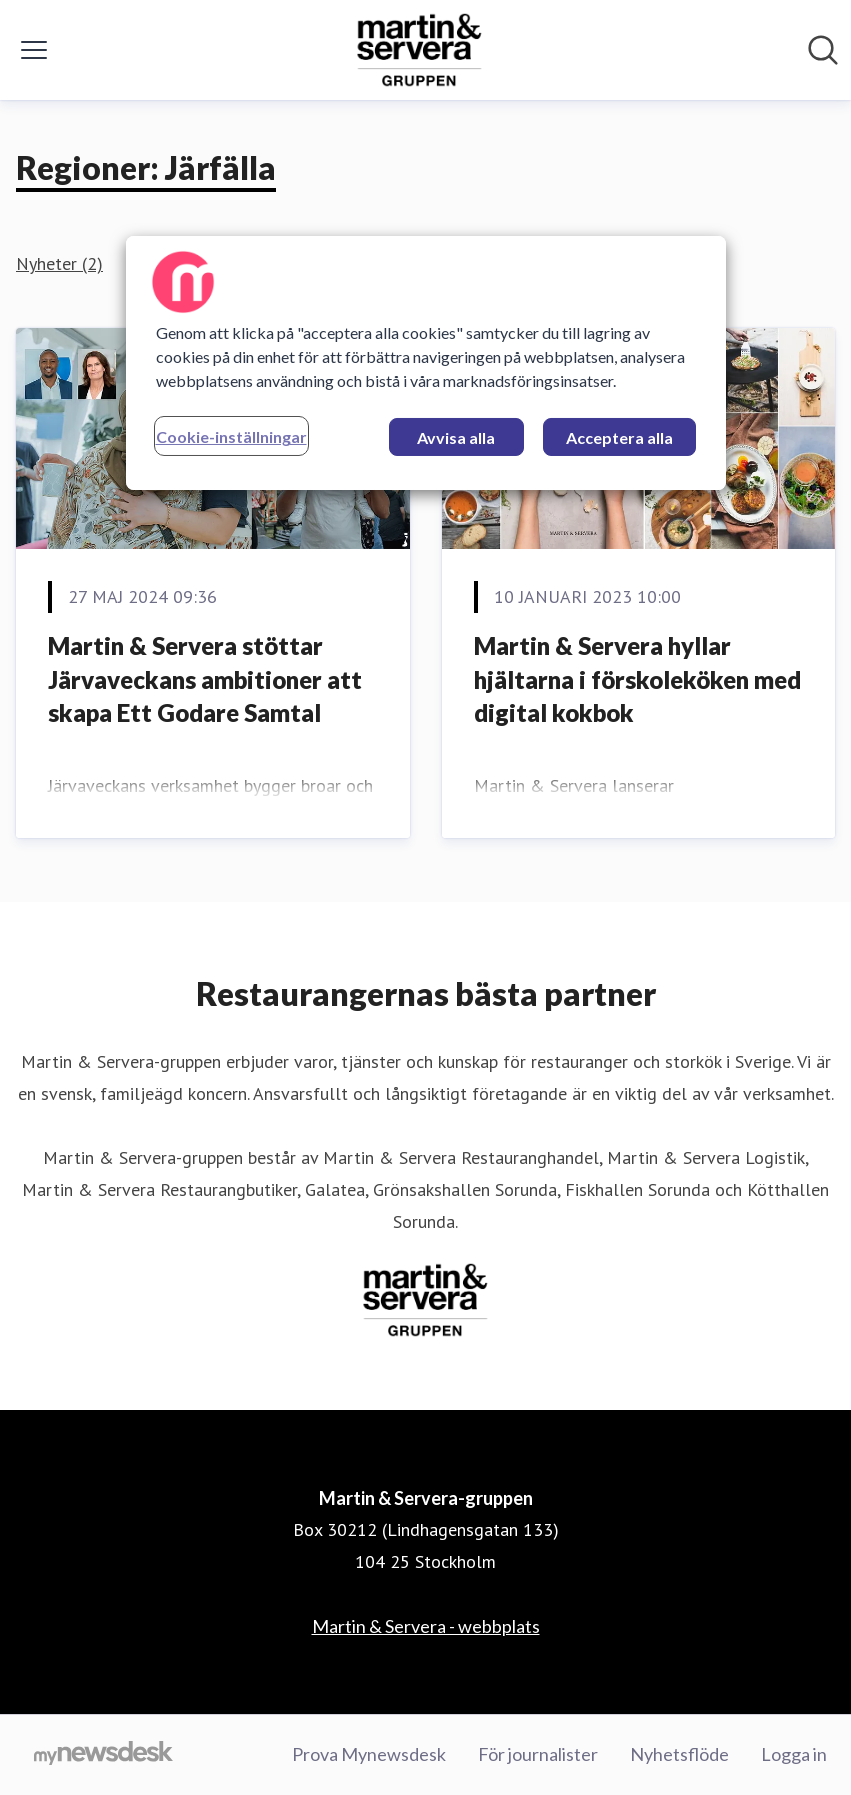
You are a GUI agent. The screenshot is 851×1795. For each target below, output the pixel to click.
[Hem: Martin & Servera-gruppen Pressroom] (420, 50)
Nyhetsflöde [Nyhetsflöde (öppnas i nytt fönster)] (679, 1754)
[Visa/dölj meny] (34, 50)
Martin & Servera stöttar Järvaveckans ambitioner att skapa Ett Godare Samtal (205, 679)
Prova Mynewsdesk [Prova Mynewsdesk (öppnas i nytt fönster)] (369, 1754)
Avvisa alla (456, 437)
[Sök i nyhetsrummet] (823, 50)
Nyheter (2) (59, 263)
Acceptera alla (619, 437)
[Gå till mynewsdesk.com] (103, 1755)
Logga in (794, 1754)
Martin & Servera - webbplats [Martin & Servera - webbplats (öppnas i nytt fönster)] (426, 1626)
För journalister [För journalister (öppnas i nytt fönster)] (538, 1754)
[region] (426, 363)
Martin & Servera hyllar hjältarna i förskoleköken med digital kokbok (637, 679)
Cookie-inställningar (231, 436)
